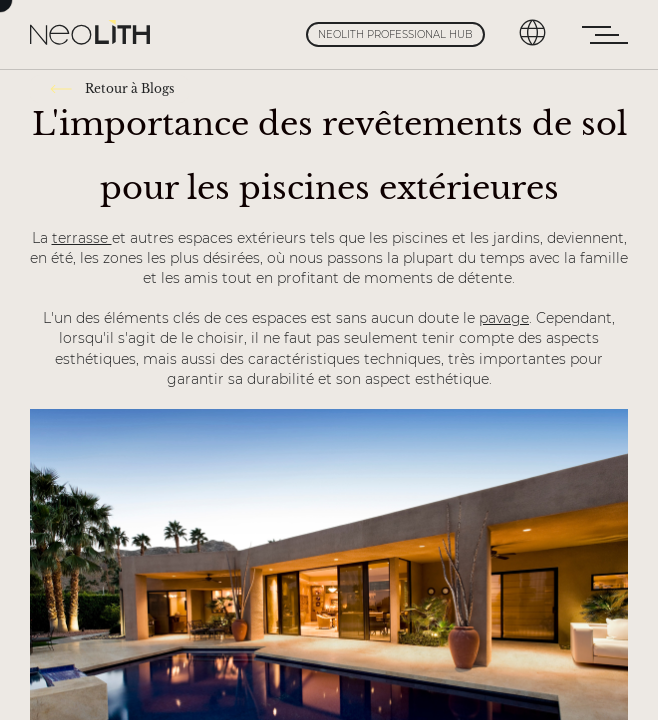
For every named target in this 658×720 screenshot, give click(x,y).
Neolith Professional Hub (395, 34)
